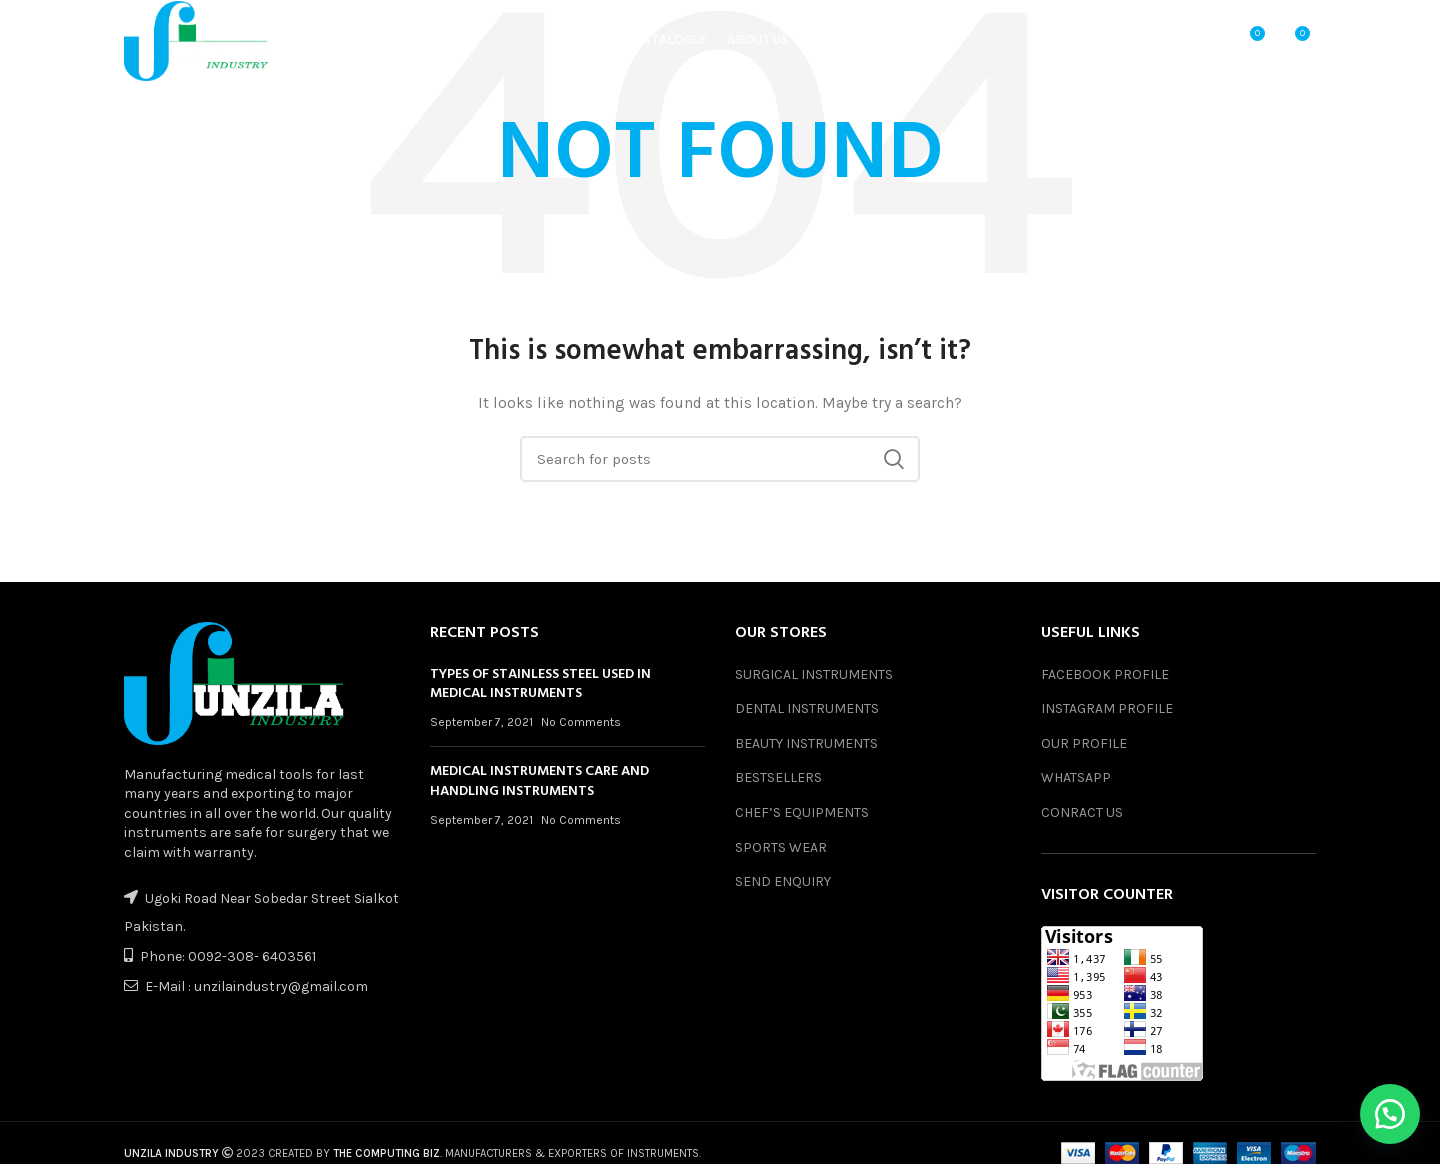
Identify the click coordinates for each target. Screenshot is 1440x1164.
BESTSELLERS (778, 777)
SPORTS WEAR (781, 847)
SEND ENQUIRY (783, 881)
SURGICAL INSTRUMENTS (814, 674)
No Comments (581, 722)
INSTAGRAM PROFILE (1107, 708)
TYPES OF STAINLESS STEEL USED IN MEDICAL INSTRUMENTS (540, 684)
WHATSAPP (1076, 777)
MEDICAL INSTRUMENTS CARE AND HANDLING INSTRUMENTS (539, 781)
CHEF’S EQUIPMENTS (802, 812)
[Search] (720, 459)
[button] (1390, 1114)
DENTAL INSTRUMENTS (807, 708)
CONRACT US (1082, 812)
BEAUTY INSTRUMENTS (806, 743)
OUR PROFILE (1084, 743)
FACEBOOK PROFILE (1105, 674)
